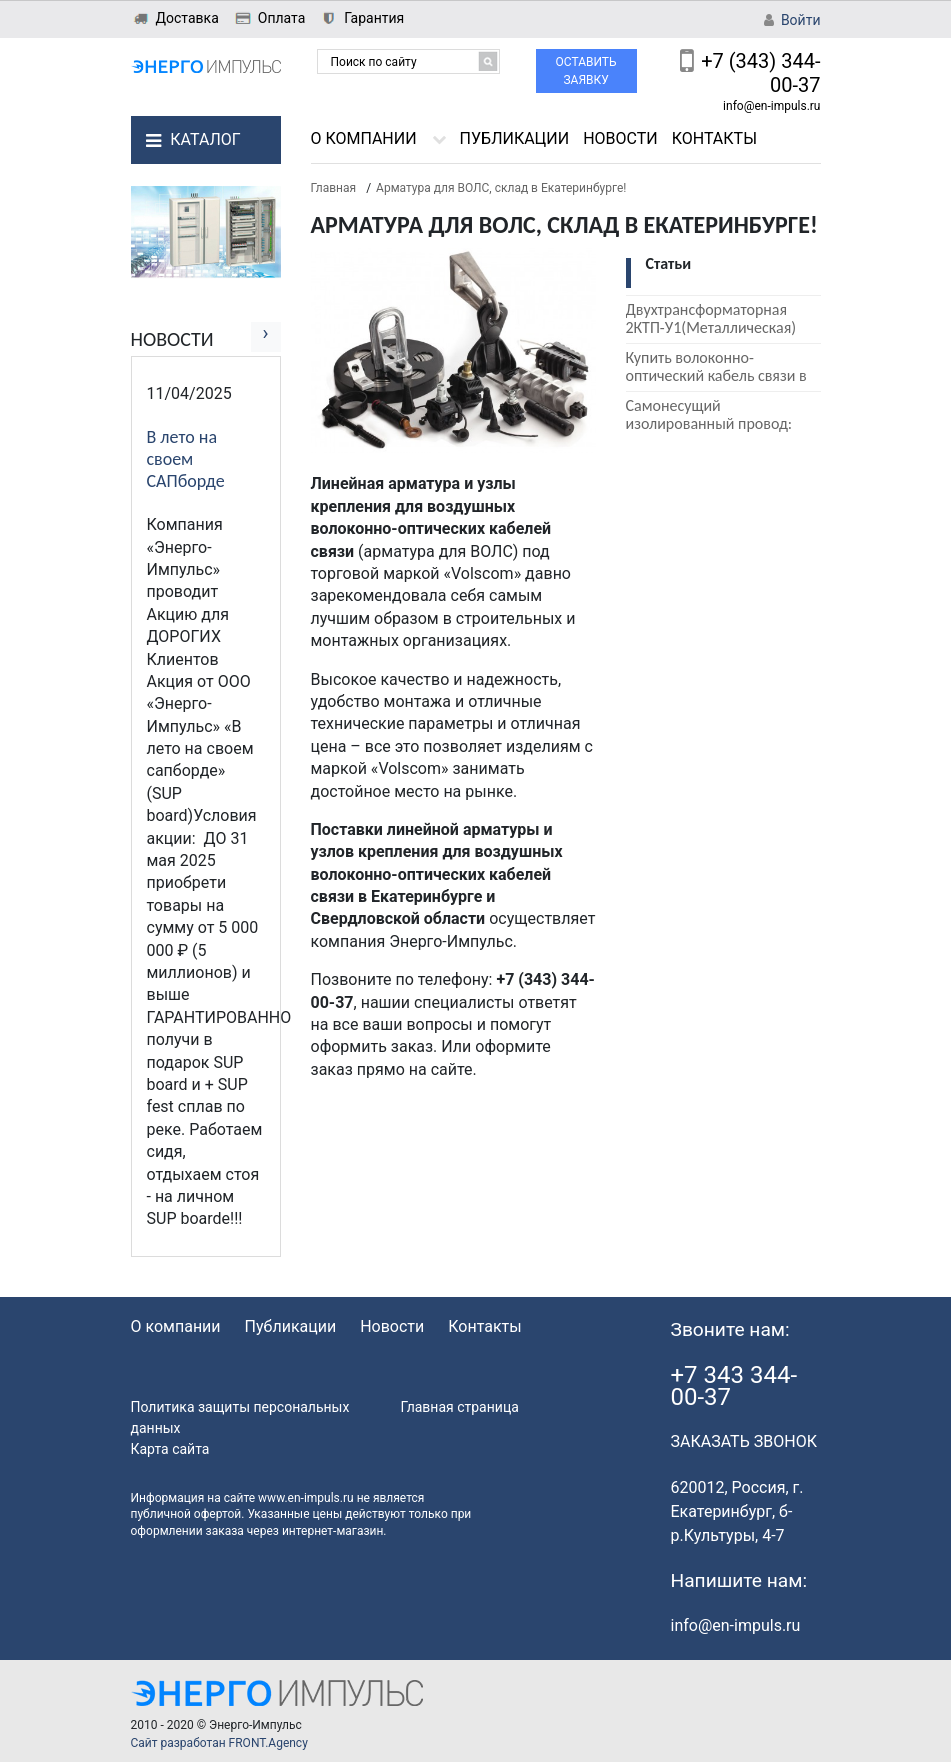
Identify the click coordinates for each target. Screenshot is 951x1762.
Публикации (515, 138)
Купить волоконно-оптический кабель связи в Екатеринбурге (716, 375)
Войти (801, 20)
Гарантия (374, 18)
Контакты (714, 138)
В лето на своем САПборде (186, 459)
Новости (620, 138)
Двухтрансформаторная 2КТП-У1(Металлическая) (711, 318)
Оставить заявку (586, 71)
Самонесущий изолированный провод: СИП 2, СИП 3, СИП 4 (709, 423)
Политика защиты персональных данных (240, 1417)
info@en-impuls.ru (771, 106)
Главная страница (460, 1407)
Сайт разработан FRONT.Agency (219, 1743)
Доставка (187, 18)
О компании (364, 138)
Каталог (205, 139)
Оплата (282, 18)
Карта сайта (170, 1449)
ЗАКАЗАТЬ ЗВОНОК (744, 1441)
